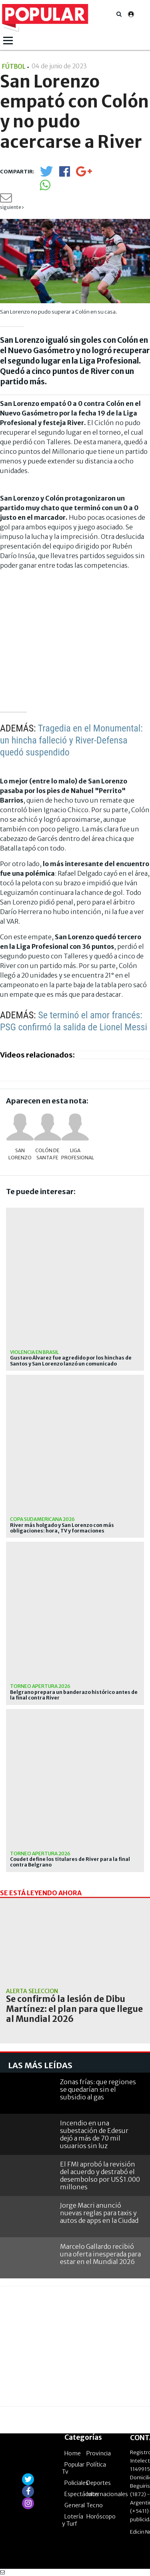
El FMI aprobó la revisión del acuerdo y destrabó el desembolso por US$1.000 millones (100, 2175)
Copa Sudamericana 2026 (42, 1519)
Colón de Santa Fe (47, 1154)
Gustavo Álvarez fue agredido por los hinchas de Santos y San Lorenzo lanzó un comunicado (71, 1360)
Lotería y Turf (72, 2520)
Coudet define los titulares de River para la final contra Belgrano (70, 1862)
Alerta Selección (32, 1991)
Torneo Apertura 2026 (40, 1686)
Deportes (98, 2483)
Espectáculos (81, 2494)
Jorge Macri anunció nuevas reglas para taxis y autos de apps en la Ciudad (99, 2212)
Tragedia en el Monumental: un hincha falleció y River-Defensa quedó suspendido (71, 740)
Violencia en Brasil (34, 1352)
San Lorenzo (20, 1154)
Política (96, 2464)
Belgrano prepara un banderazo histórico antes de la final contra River (74, 1695)
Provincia (98, 2453)
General (74, 2505)
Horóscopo (101, 2516)
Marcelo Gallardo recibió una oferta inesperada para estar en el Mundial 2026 (100, 2254)
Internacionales (107, 2494)
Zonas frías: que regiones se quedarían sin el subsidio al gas (98, 2089)
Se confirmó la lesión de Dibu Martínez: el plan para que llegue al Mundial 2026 (74, 2009)
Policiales (76, 2483)
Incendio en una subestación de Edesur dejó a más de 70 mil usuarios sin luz (94, 2134)
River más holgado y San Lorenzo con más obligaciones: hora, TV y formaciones (62, 1528)
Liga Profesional (75, 1154)
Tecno (94, 2505)
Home (72, 2453)
